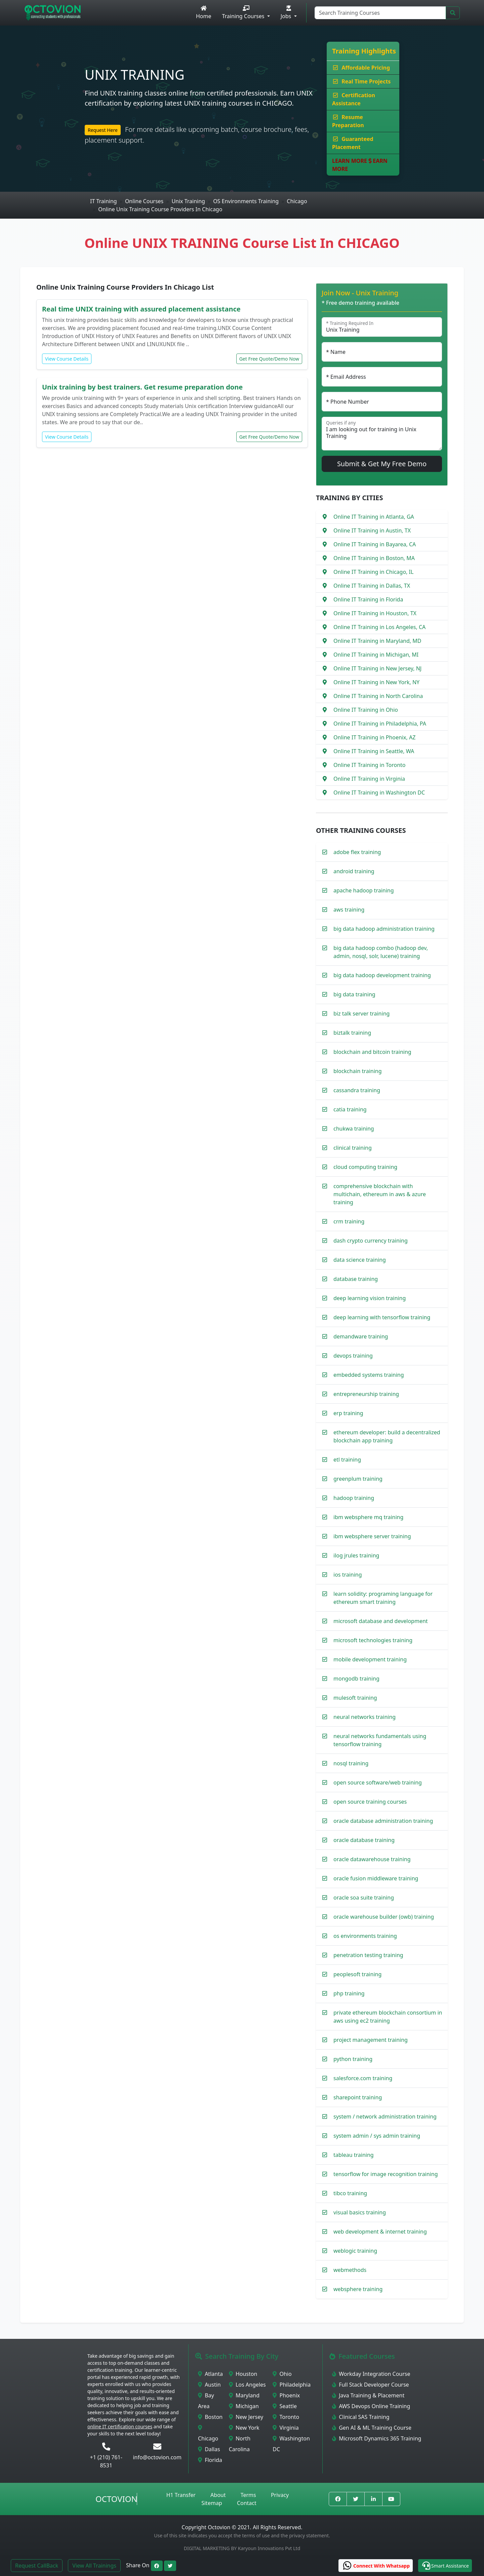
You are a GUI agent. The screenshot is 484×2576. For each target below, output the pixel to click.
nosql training (350, 1763)
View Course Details (66, 359)
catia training (350, 1109)
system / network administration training (385, 2116)
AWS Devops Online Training (371, 2406)
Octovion (116, 2498)
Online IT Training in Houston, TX (374, 613)
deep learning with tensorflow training (381, 1317)
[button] (445, 2565)
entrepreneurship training (366, 1394)
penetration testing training (368, 1955)
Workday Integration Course (371, 2374)
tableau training (353, 2155)
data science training (359, 1259)
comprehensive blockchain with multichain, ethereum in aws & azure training (379, 1194)
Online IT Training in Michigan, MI (375, 654)
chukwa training (353, 1128)
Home (203, 12)
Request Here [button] (103, 130)
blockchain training (357, 1071)
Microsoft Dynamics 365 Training (376, 2438)
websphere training (357, 2289)
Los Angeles (247, 2384)
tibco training (350, 2193)
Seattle (285, 2406)
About (218, 2495)
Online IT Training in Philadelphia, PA (379, 723)
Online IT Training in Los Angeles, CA (379, 627)
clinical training (352, 1147)
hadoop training (353, 1498)
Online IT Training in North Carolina (378, 696)
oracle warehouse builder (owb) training (383, 1916)
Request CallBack (36, 2565)
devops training (353, 1355)
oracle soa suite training (363, 1897)
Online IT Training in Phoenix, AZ (374, 737)
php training (349, 1993)
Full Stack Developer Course (370, 2384)
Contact (246, 2503)
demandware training (360, 1336)
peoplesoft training (357, 1974)
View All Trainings (94, 2565)
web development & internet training (380, 2231)
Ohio (282, 2374)
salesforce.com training (362, 2078)
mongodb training (356, 1678)
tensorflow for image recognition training (385, 2174)
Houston (243, 2374)
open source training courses (370, 1801)
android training (353, 871)
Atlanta (210, 2374)
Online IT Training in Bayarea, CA (374, 544)
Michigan (244, 2406)
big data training (354, 994)
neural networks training (364, 1717)
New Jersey (246, 2417)
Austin (209, 2384)
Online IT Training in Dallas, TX (371, 585)
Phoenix (286, 2395)
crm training (348, 1221)
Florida (210, 2460)
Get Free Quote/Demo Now (269, 359)
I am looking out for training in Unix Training (382, 433)
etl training (347, 1459)
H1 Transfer (181, 2495)
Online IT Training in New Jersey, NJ (377, 668)
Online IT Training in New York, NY (376, 682)
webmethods (349, 2270)
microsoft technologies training (372, 1640)
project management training (370, 2040)
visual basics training (359, 2212)
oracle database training (364, 1840)
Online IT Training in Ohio (365, 709)
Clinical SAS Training (361, 2417)
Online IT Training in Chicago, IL (373, 572)
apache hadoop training (363, 890)
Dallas (209, 2449)
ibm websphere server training (372, 1536)
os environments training (365, 1936)
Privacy (280, 2495)
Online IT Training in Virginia (369, 778)
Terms (248, 2495)
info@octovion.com (157, 2457)
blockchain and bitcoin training (372, 1052)
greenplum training (357, 1478)
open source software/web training (377, 1782)
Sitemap (211, 2503)
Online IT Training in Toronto (369, 765)
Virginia (285, 2427)
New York (244, 2427)
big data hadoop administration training (384, 928)
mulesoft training (355, 1697)
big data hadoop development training (382, 975)
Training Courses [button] (244, 12)
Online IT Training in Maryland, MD (377, 641)
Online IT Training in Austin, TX (372, 530)
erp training (348, 1413)
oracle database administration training (383, 1821)
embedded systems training (368, 1374)
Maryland (244, 2395)
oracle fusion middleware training (375, 1878)
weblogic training (355, 2250)
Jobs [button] (287, 12)
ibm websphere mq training (368, 1517)
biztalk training (352, 1032)
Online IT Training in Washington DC (379, 792)
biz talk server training (361, 1013)
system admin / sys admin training (376, 2135)
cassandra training (356, 1090)
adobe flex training (357, 852)
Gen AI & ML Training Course (371, 2427)
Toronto (286, 2417)
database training (355, 1279)
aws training (348, 909)
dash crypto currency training (370, 1240)
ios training (347, 1574)
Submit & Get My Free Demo (382, 463)
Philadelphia (292, 2384)
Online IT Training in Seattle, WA (373, 751)
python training (352, 2059)
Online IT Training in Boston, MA (374, 558)
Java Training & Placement (368, 2395)
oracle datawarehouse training (372, 1859)
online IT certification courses (119, 2426)
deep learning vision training (369, 1298)
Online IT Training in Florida (368, 599)
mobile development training (370, 1659)
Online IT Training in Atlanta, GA (373, 516)
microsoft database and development (380, 1621)
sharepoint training (357, 2097)
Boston (210, 2417)
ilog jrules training (356, 1555)
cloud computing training (365, 1167)
